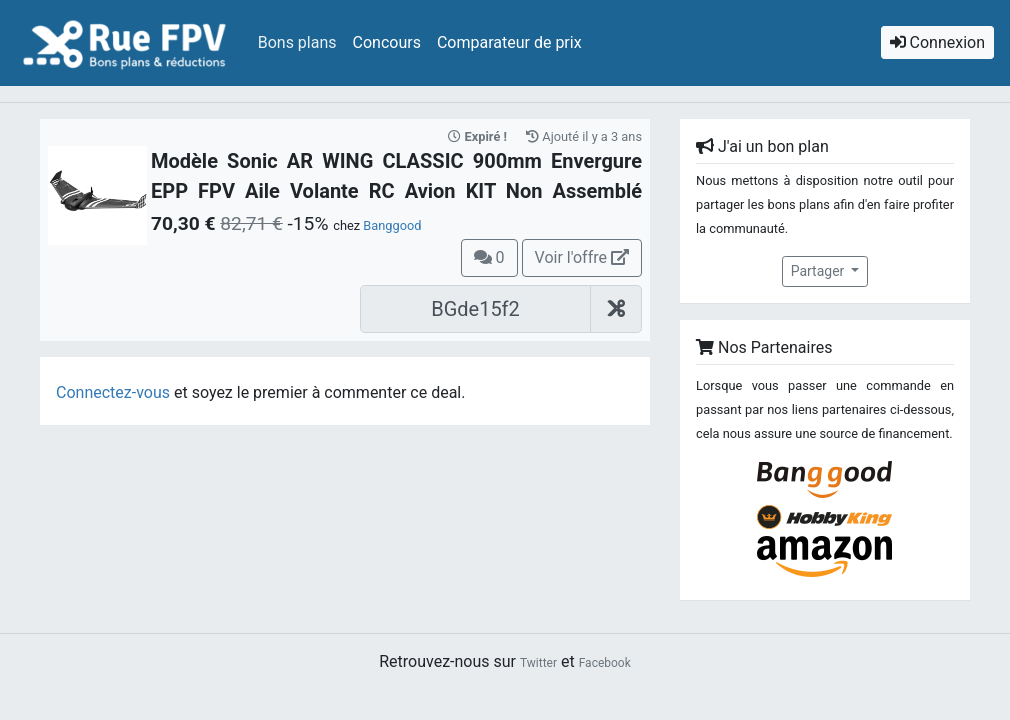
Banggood (392, 225)
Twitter (538, 663)
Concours (387, 42)
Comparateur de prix (509, 42)
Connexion (937, 42)
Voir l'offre (582, 257)
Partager (819, 271)
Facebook (605, 663)
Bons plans (297, 42)
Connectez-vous (113, 392)
